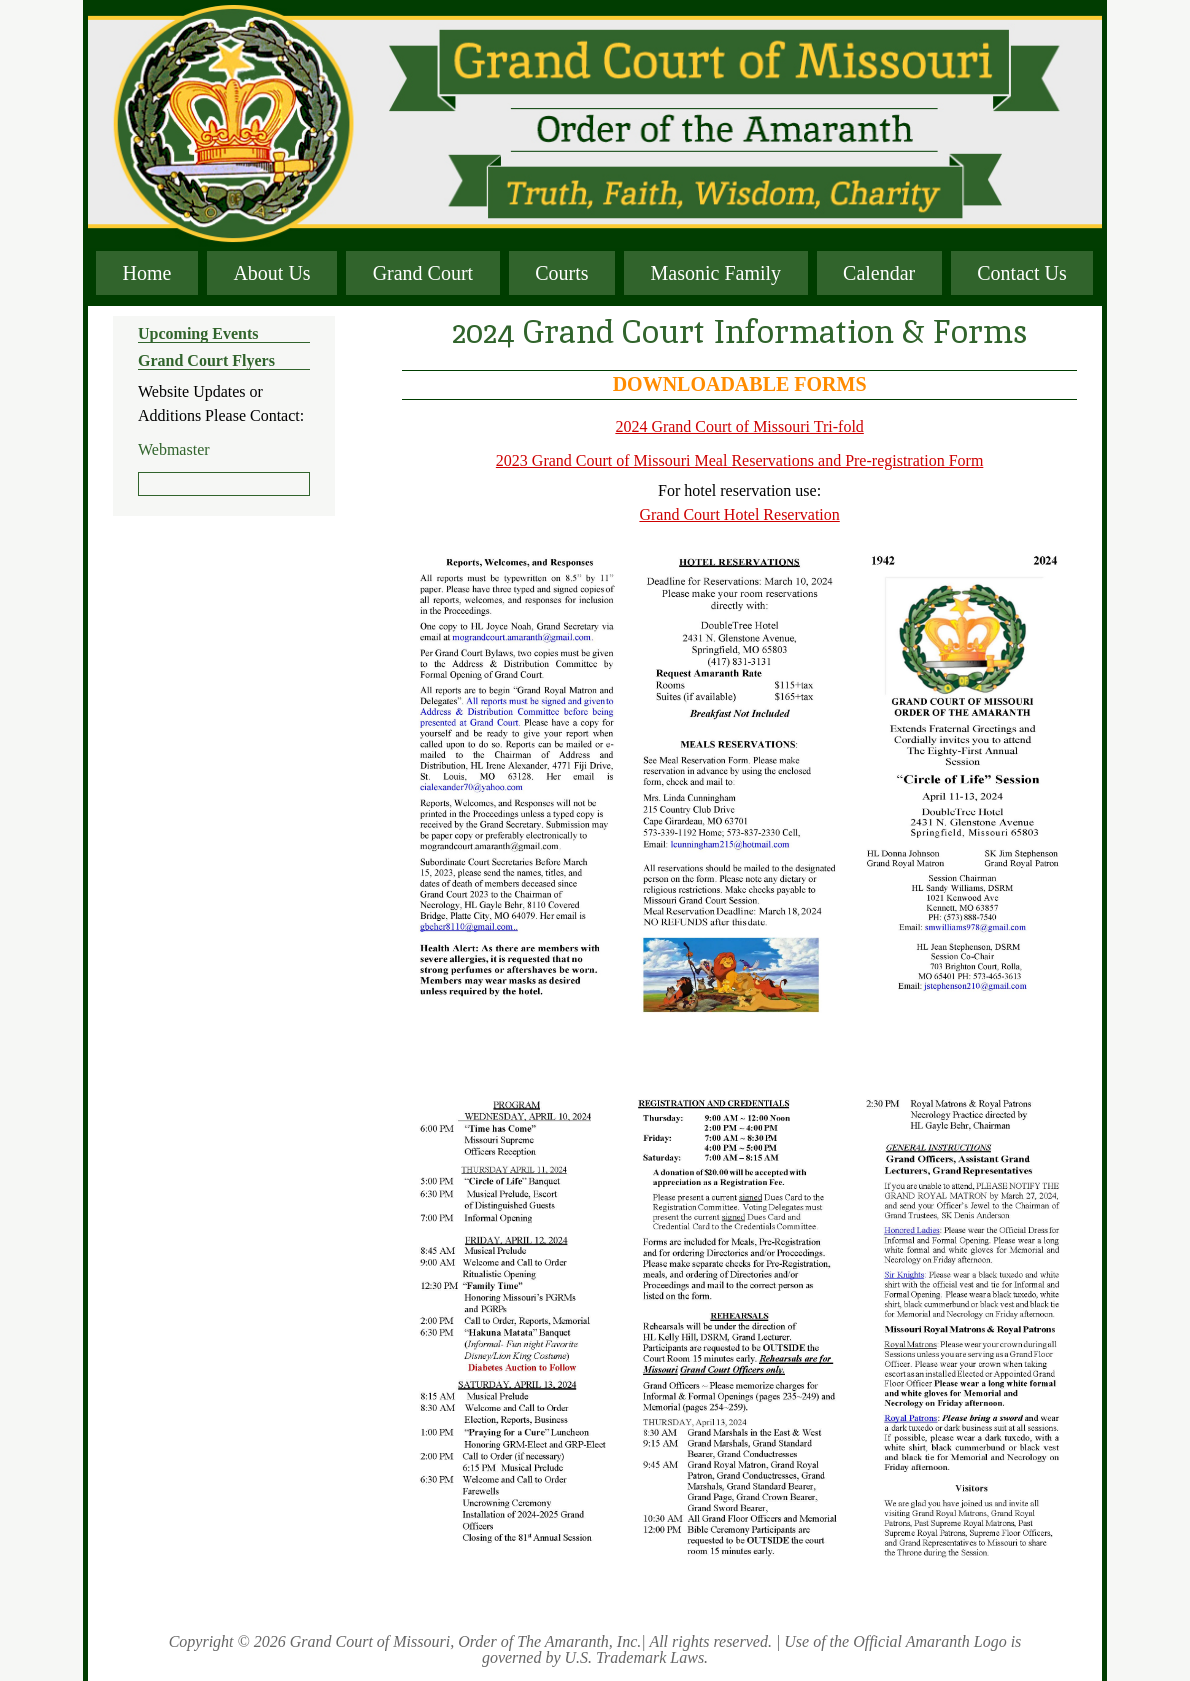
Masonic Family (716, 273)
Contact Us (1021, 273)
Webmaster (174, 449)
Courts (561, 273)
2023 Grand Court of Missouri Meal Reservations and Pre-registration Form (739, 460)
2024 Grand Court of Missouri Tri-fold (739, 426)
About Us (271, 273)
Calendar (879, 273)
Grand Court (423, 273)
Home (147, 273)
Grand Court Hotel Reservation (739, 514)
